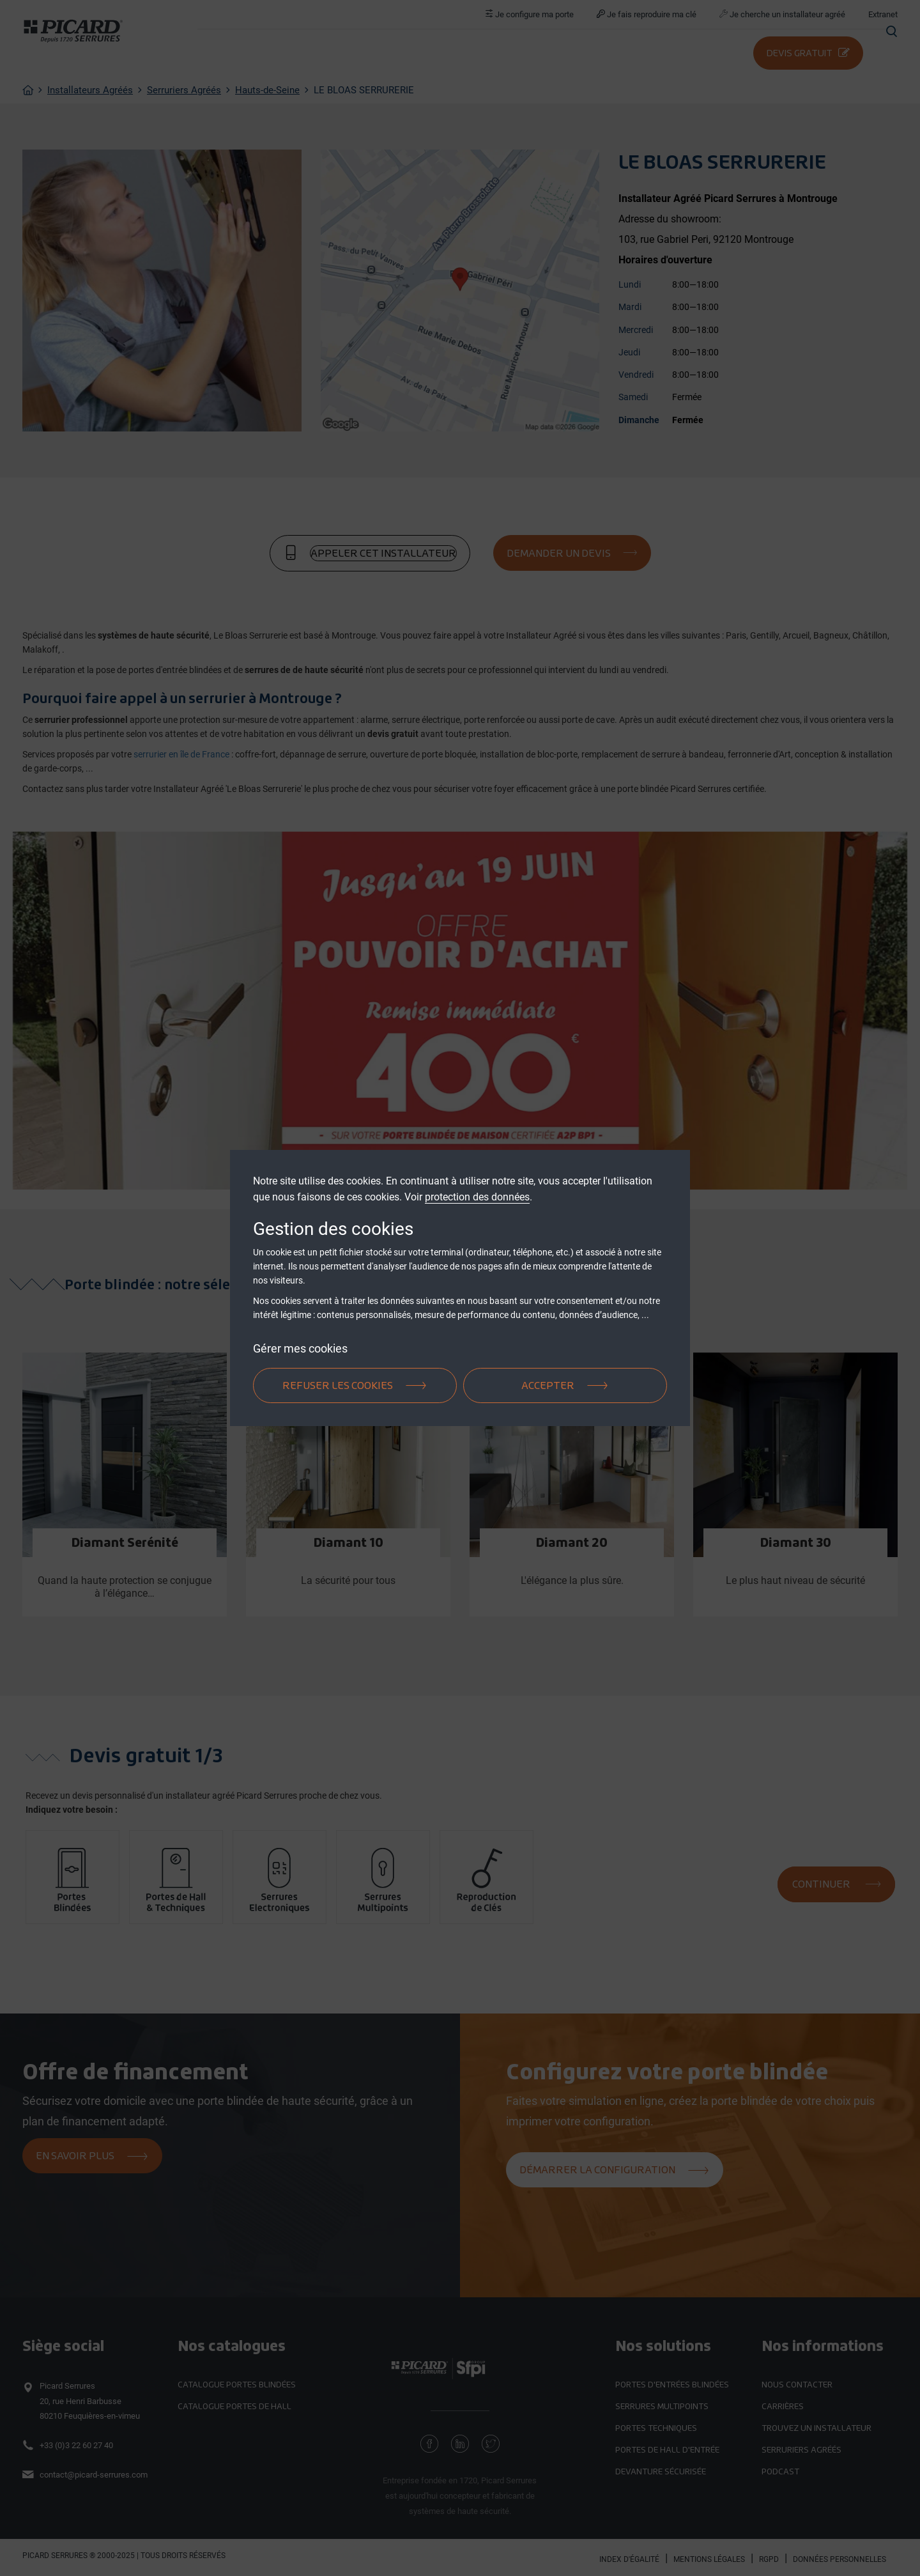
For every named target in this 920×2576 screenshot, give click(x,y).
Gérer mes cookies (300, 1347)
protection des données (477, 1197)
